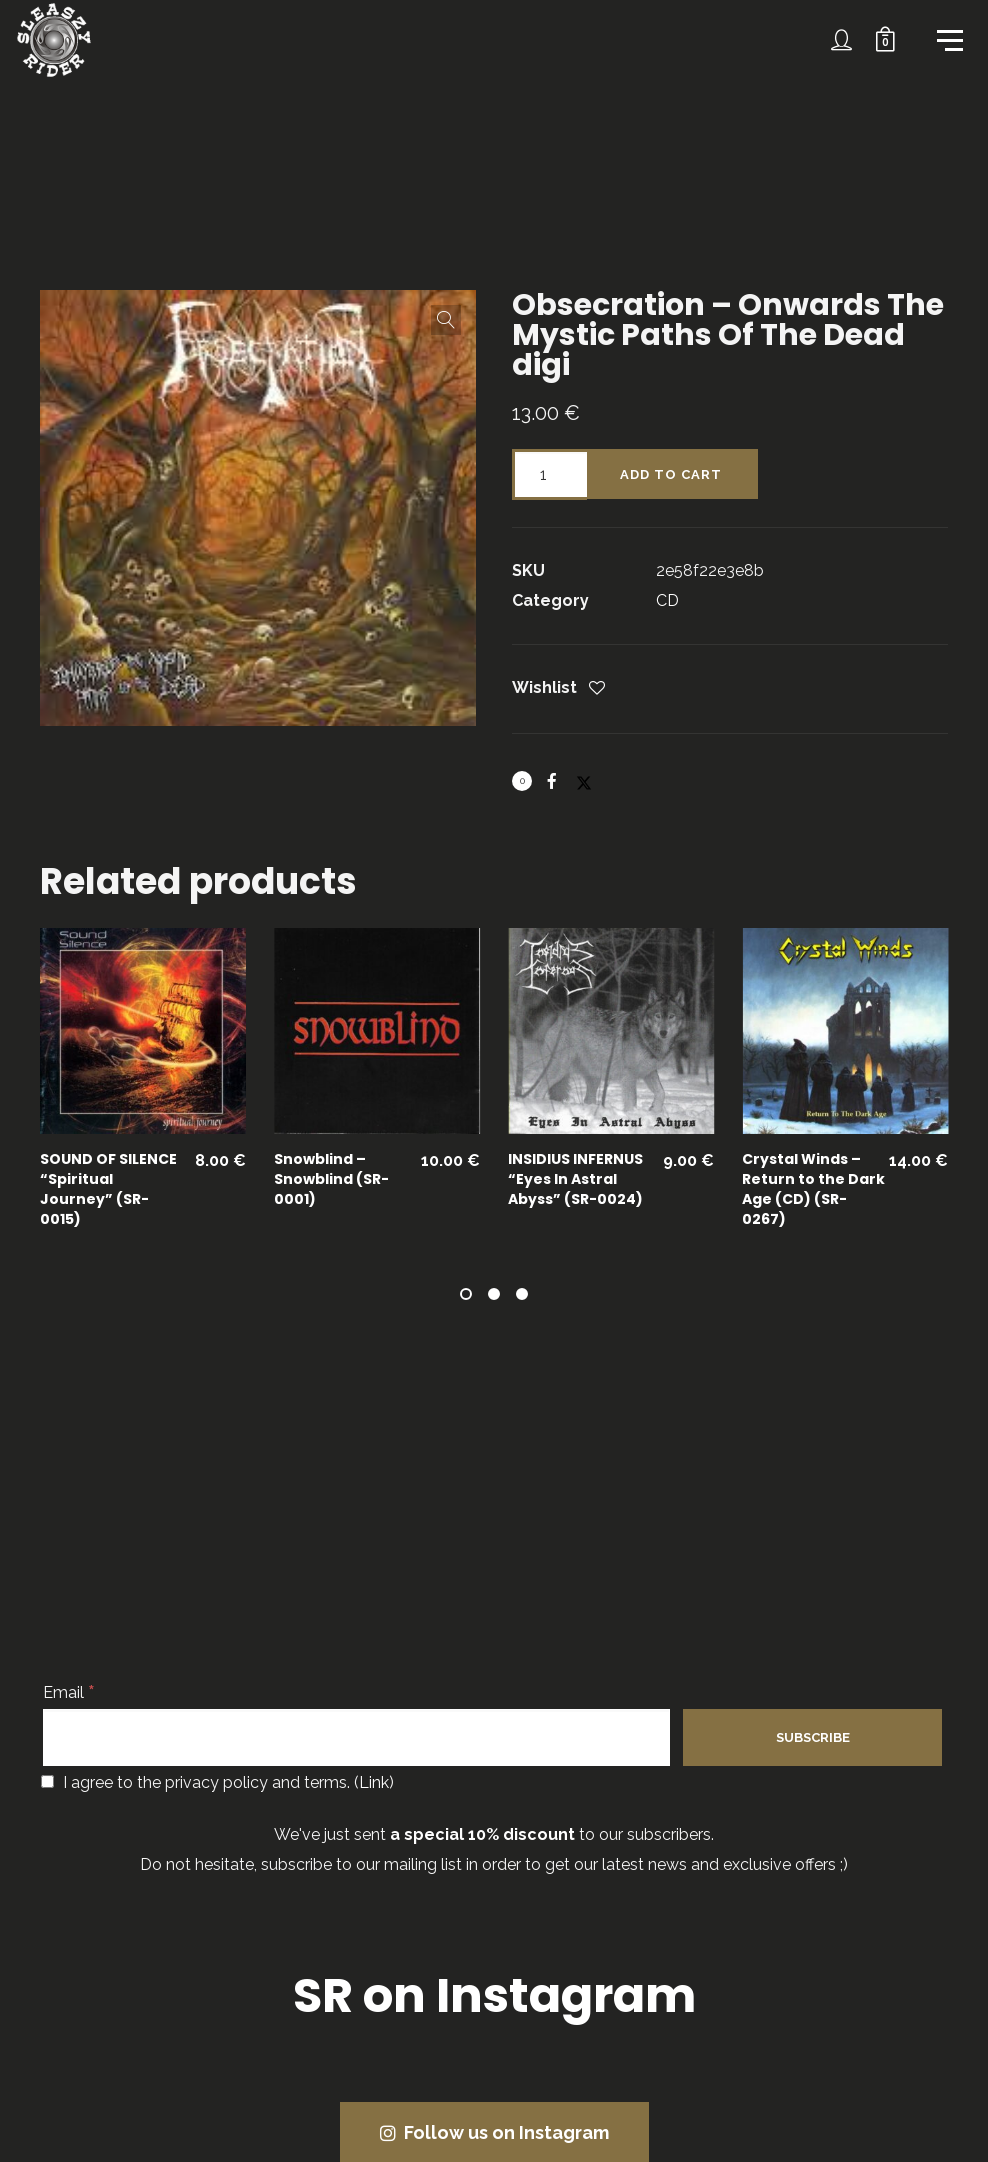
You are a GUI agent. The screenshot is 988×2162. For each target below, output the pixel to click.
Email (69, 1692)
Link (374, 1782)
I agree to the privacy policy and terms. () (217, 1782)
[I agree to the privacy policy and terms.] (47, 1781)
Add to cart (671, 474)
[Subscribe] (812, 1737)
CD (667, 600)
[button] (446, 320)
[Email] (356, 1737)
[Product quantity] (549, 474)
